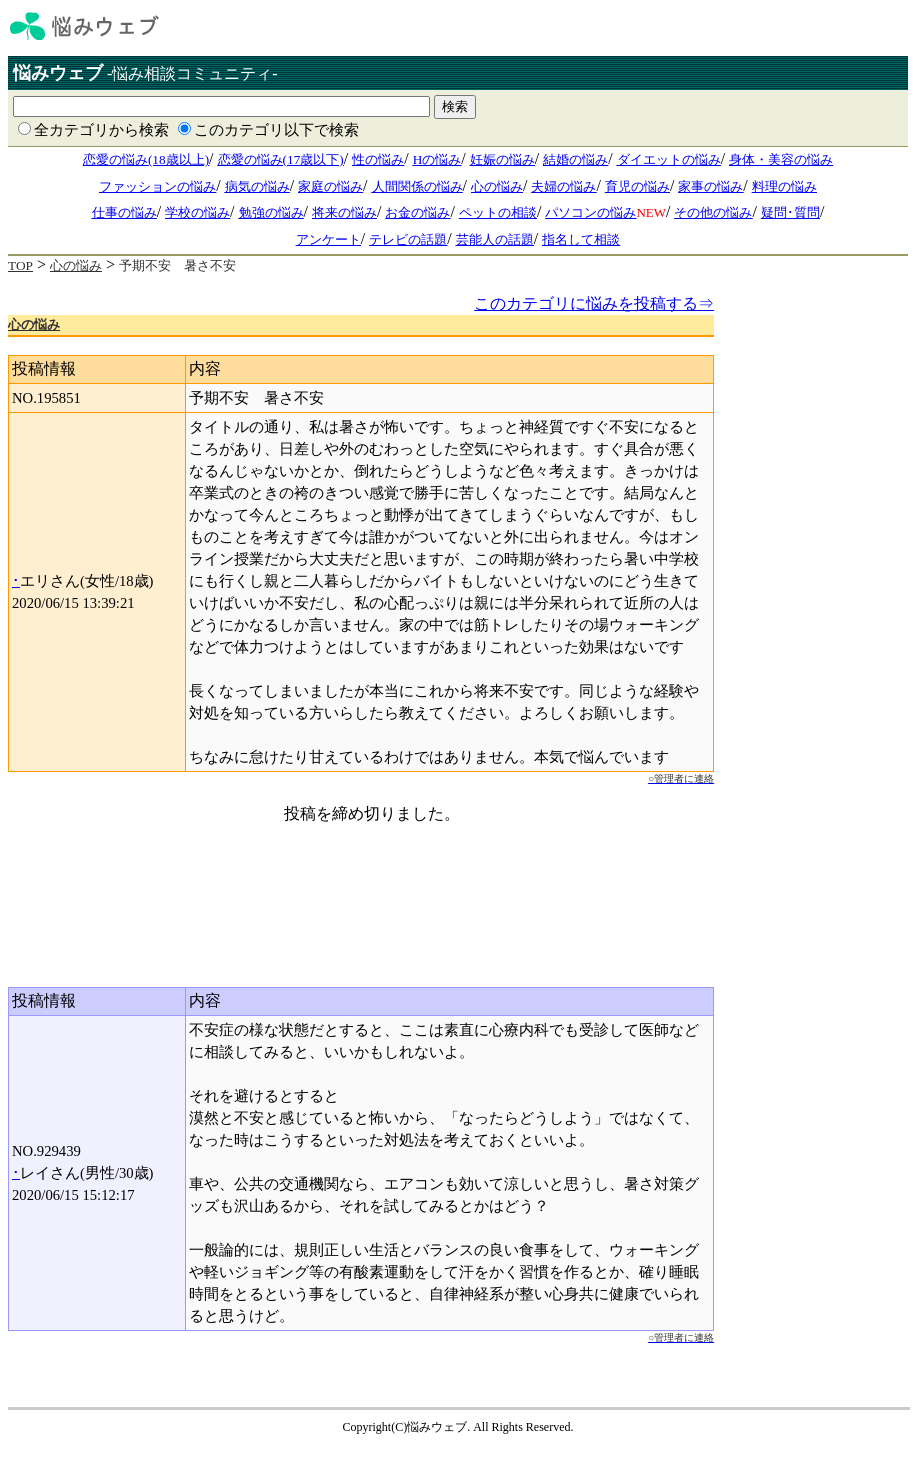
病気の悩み (257, 186)
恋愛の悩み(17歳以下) (281, 159)
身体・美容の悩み (781, 159)
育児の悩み (637, 186)
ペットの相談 (498, 212)
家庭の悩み (330, 186)
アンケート (328, 239)
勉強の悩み (271, 212)
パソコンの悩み (590, 212)
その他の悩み (713, 212)
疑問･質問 (790, 212)
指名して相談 (581, 239)
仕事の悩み (124, 212)
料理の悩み (784, 186)
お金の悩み (417, 212)
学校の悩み (197, 212)
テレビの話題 (408, 239)
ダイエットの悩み (669, 159)
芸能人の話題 (495, 239)
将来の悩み (344, 212)
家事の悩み (710, 186)
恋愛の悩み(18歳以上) (146, 159)
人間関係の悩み (417, 186)
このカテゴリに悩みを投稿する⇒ (594, 303)
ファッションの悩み (157, 186)
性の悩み (378, 159)
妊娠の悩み (502, 159)
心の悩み (497, 186)
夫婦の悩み (563, 186)
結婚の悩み (575, 159)
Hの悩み (437, 159)
